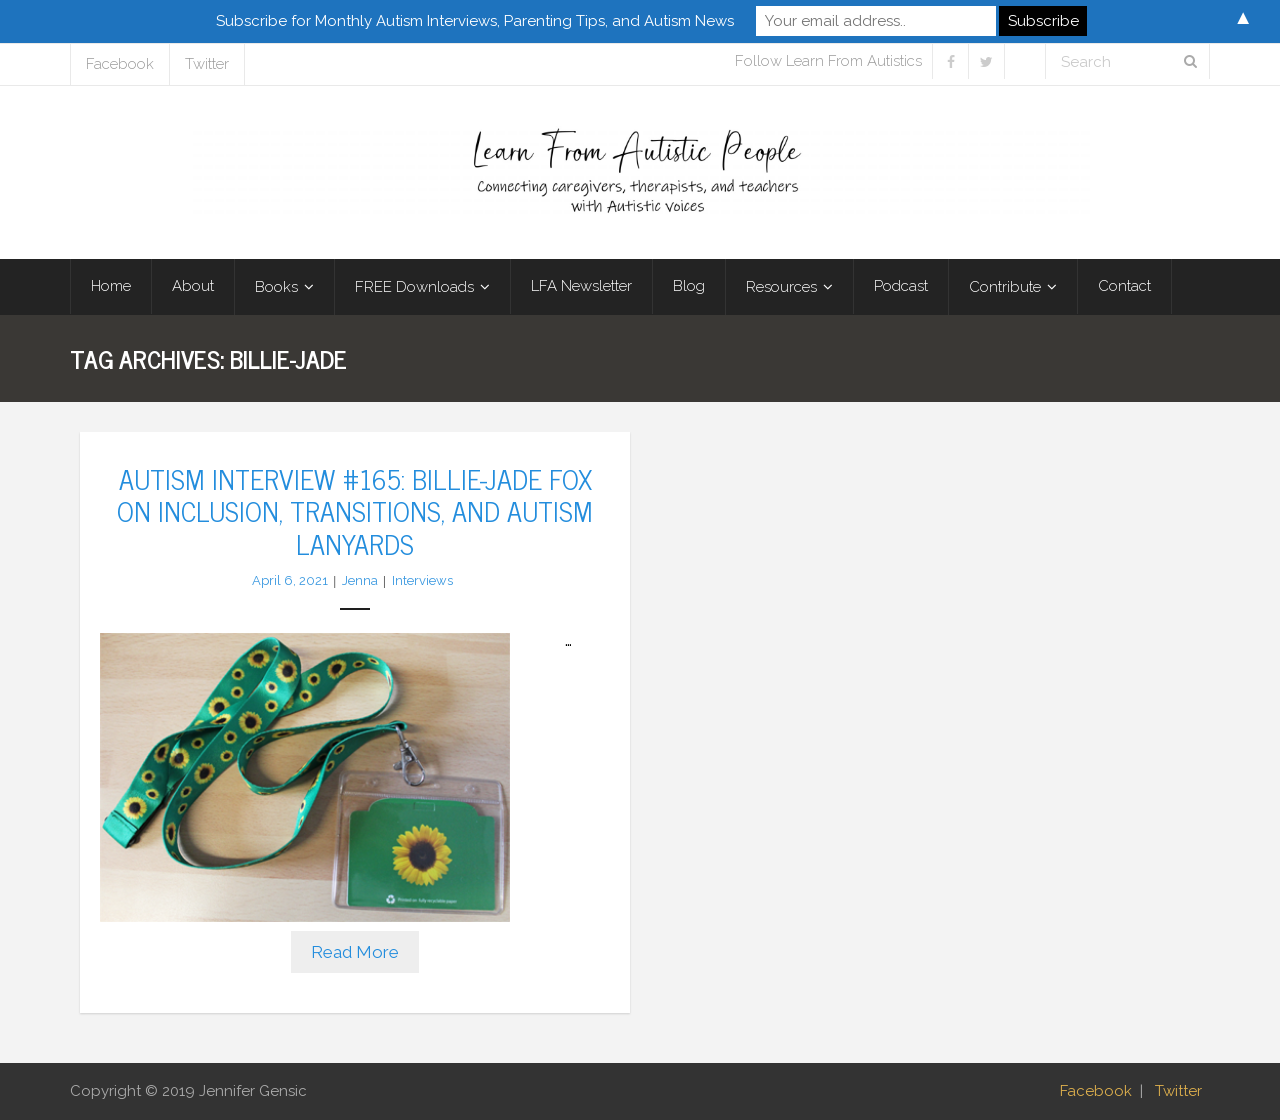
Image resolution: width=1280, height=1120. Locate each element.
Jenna (360, 580)
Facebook (120, 64)
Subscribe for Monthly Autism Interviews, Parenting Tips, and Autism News (475, 21)
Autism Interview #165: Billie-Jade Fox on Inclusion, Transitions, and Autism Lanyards (355, 510)
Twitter (207, 64)
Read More (355, 952)
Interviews (422, 580)
